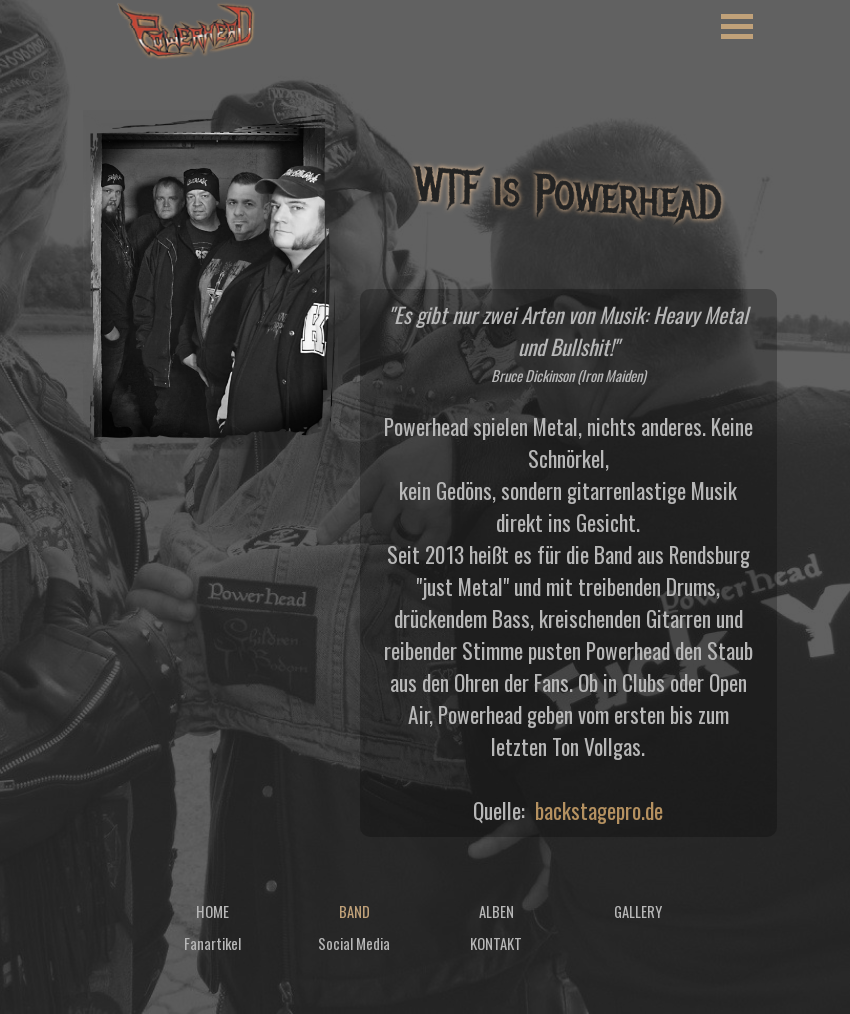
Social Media (354, 943)
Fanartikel (212, 943)
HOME (212, 911)
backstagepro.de (599, 810)
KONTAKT (496, 943)
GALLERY (638, 911)
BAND (354, 911)
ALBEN (496, 911)
